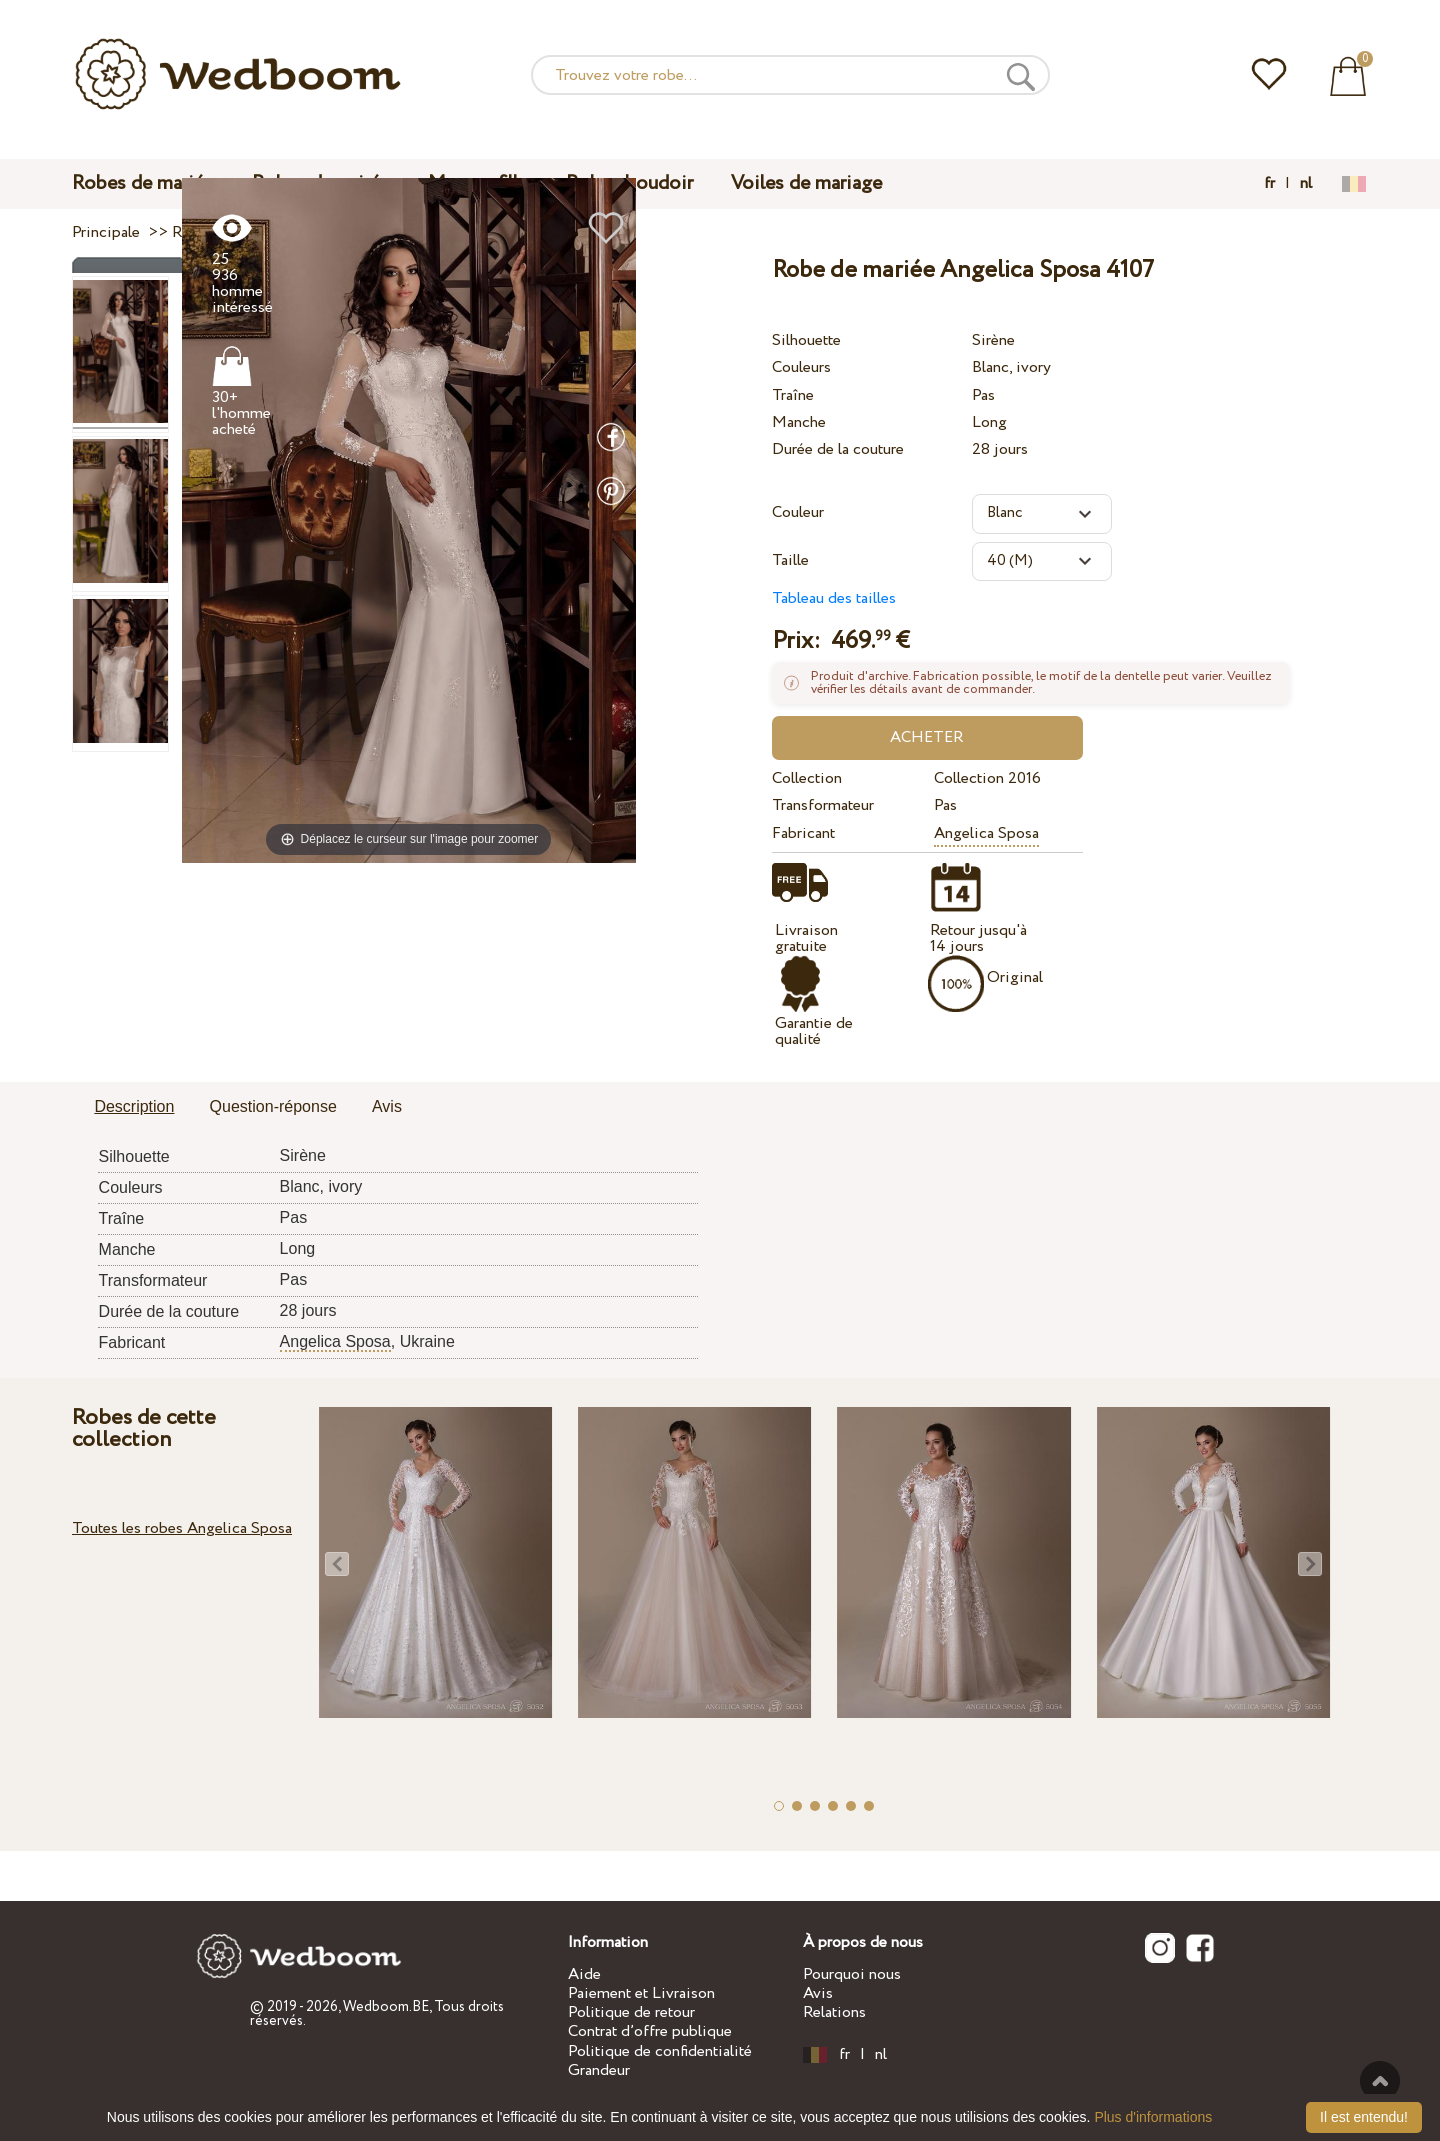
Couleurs (801, 367)
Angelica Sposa (986, 833)
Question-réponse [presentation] (273, 1106)
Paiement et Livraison (641, 1993)
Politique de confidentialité (660, 2051)
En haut (1380, 2081)
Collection (807, 778)
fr (1269, 184)
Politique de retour (631, 2012)
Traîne (793, 395)
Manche (799, 422)
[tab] (134, 1108)
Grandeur (599, 2070)
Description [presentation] (134, 1106)
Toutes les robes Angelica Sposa (182, 1528)
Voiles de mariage (806, 183)
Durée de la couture (838, 449)
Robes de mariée (143, 183)
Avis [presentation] (387, 1106)
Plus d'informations (1153, 2117)
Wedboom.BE (386, 2007)
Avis (818, 1993)
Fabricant (803, 833)
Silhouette (806, 340)
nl (1306, 184)
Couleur (798, 512)
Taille (790, 560)
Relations (834, 2012)
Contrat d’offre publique (650, 2031)
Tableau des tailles (834, 598)
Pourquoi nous (852, 1974)
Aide (584, 1974)
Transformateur (823, 805)
